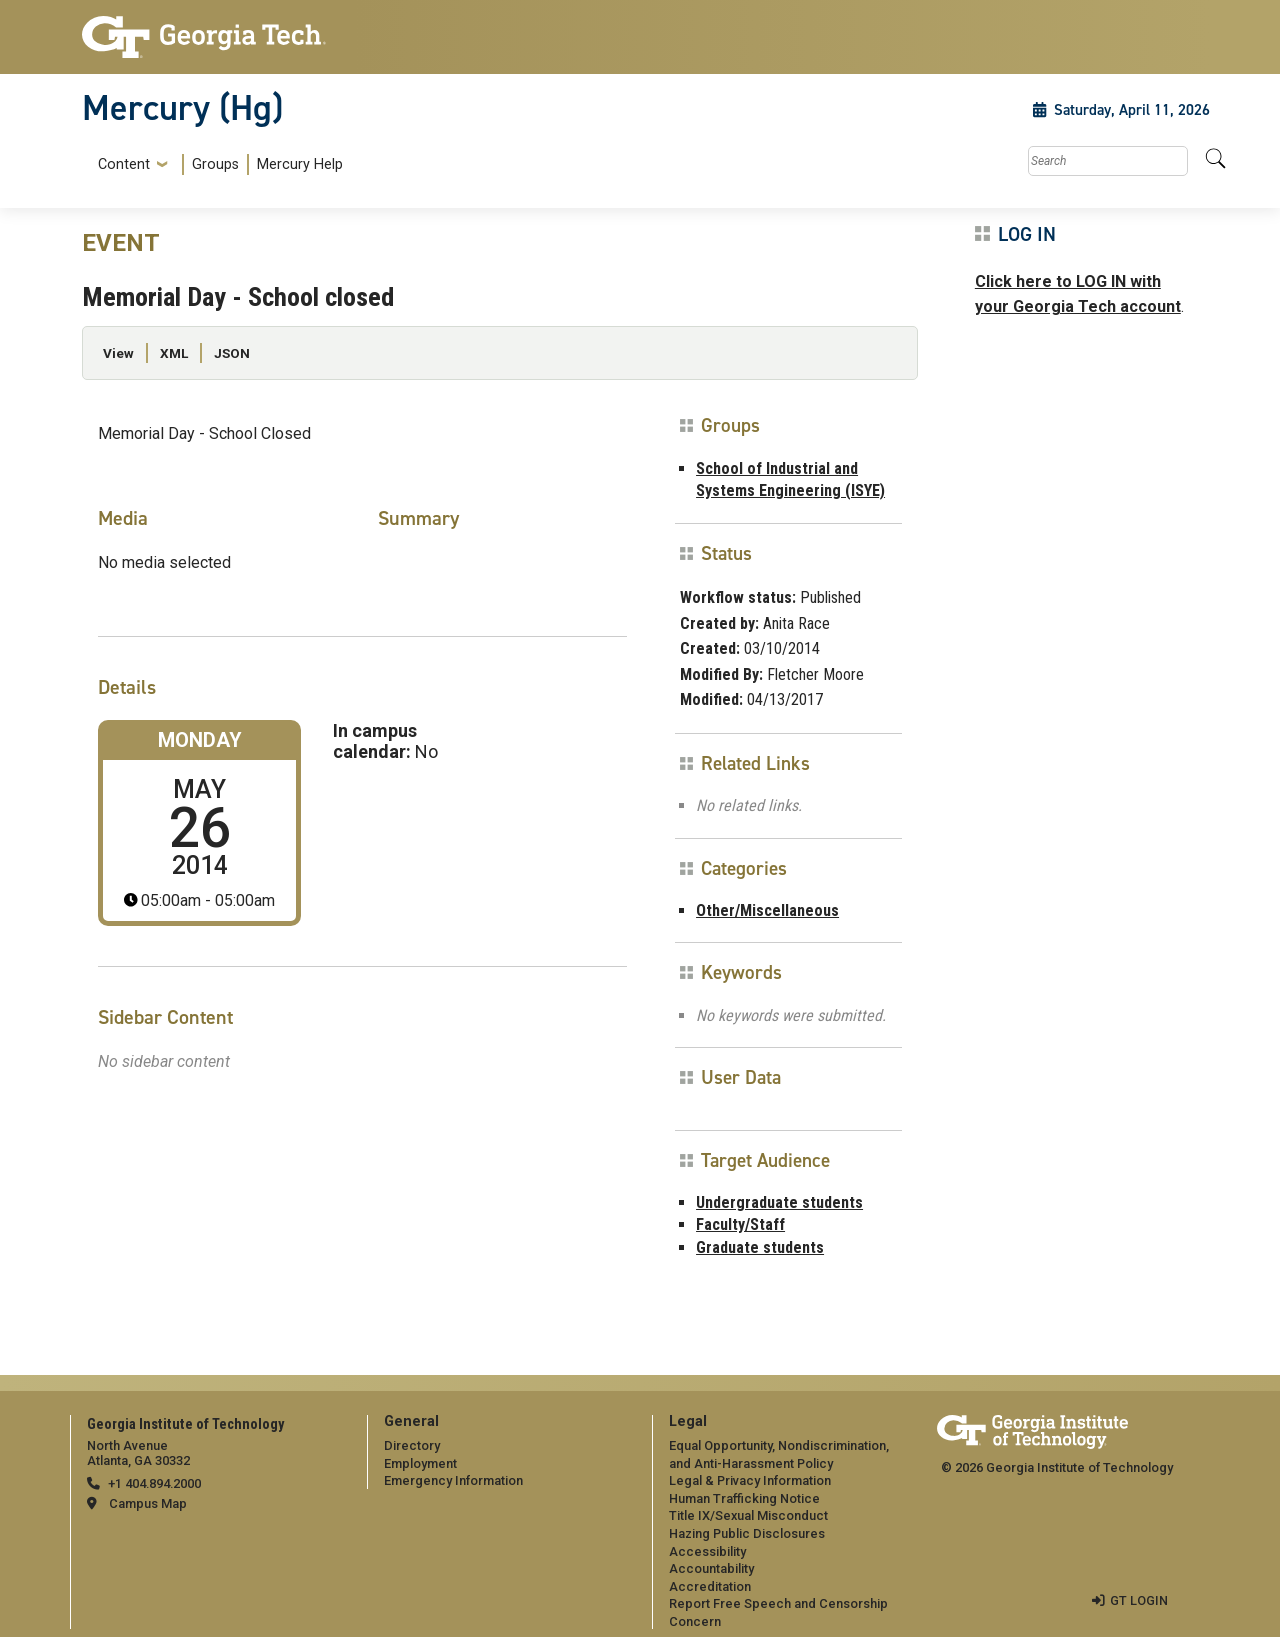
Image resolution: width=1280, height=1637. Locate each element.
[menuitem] (216, 164)
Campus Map (148, 1503)
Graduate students (760, 1247)
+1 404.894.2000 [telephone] (154, 1483)
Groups (215, 164)
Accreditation (710, 1586)
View (118, 353)
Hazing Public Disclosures (747, 1533)
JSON (232, 353)
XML (174, 353)
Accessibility (707, 1551)
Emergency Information (453, 1480)
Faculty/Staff (740, 1224)
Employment (420, 1463)
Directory (412, 1445)
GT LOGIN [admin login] (1139, 1600)
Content (124, 165)
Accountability (711, 1568)
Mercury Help (300, 164)
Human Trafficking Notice (744, 1498)
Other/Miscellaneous (767, 910)
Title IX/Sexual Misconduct (748, 1515)
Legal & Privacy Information (750, 1480)
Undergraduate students (779, 1202)
